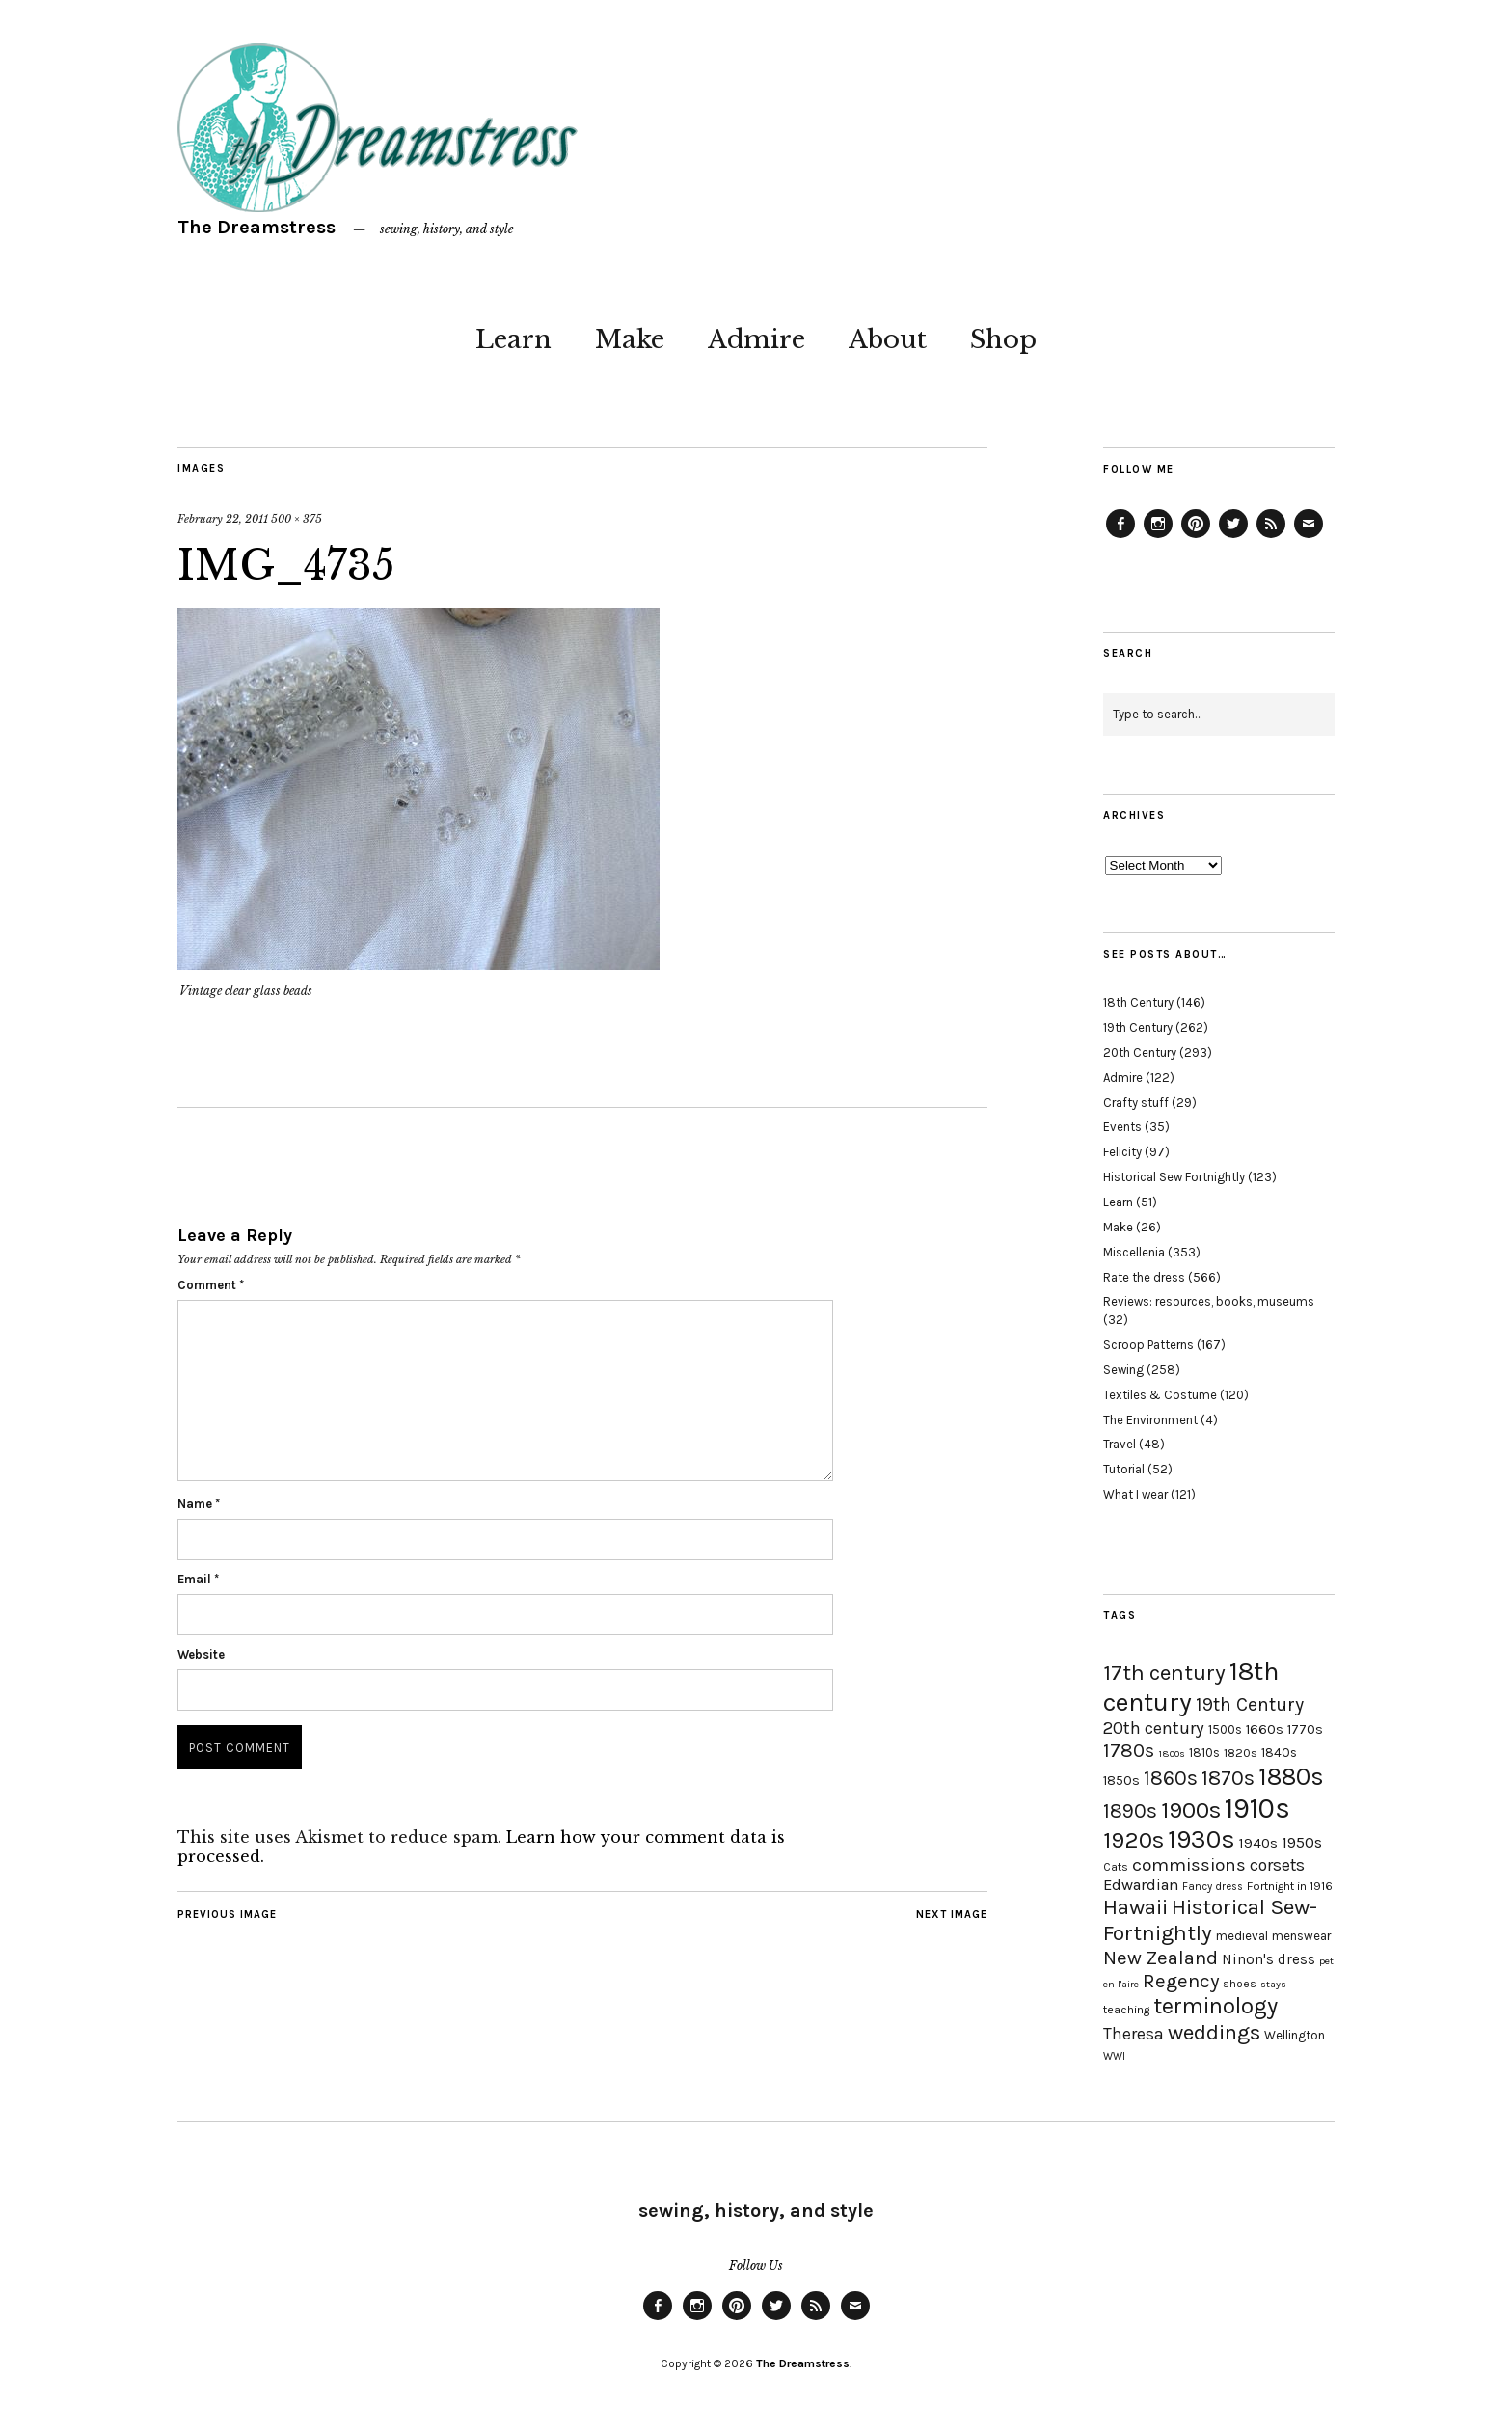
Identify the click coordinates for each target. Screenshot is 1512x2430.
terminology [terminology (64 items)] (1215, 2005)
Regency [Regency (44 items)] (1181, 1980)
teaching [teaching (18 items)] (1126, 2009)
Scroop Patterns (1148, 1344)
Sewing (1123, 1370)
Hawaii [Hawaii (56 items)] (1135, 1907)
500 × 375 (296, 519)
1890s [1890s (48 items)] (1130, 1810)
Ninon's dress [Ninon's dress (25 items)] (1268, 1959)
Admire (756, 339)
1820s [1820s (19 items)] (1240, 1752)
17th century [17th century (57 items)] (1164, 1673)
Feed (1270, 537)
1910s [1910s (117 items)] (1257, 1808)
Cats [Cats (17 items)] (1115, 1867)
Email (198, 1579)
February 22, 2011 (222, 519)
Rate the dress (1144, 1277)
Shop (1003, 339)
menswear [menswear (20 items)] (1301, 1936)
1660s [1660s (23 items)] (1264, 1729)
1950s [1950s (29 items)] (1302, 1842)
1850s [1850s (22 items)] (1121, 1780)
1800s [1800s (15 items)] (1171, 1753)
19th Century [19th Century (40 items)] (1250, 1704)
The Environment (1150, 1420)
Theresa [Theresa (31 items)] (1133, 2033)
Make (629, 339)
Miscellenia (1134, 1252)
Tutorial (1124, 1469)
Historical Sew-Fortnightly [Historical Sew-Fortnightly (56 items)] (1210, 1920)
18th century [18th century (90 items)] (1191, 1686)
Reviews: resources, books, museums (1208, 1301)
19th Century (1138, 1027)
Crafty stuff (1136, 1102)
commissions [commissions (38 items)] (1189, 1865)
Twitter (1233, 537)
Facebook (1120, 537)
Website (201, 1654)
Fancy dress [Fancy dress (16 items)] (1212, 1886)
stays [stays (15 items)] (1273, 1984)
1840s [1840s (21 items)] (1279, 1752)
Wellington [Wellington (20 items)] (1294, 2035)
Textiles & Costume (1160, 1395)
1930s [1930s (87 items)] (1201, 1839)
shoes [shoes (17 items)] (1239, 1983)
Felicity (1122, 1152)
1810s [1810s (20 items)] (1204, 1752)
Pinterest (1195, 537)
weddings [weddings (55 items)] (1214, 2032)
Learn (513, 339)
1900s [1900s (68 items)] (1191, 1809)
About (888, 339)
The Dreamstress (256, 227)
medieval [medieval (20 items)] (1242, 1936)
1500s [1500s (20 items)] (1225, 1729)
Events (1122, 1127)
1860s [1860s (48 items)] (1171, 1778)
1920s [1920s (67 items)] (1133, 1839)
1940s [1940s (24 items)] (1258, 1842)
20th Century (1139, 1052)
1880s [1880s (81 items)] (1291, 1777)
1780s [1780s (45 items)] (1128, 1750)
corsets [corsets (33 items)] (1277, 1865)
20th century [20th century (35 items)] (1153, 1728)
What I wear (1135, 1494)
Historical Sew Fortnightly (1174, 1177)
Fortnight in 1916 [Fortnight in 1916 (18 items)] (1290, 1886)
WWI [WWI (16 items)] (1114, 2056)
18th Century (1138, 1002)
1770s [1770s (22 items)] (1305, 1729)
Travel (1119, 1444)
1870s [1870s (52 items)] (1228, 1778)
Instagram (1158, 537)
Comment (210, 1285)
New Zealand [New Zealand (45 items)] (1160, 1957)
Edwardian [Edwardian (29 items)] (1140, 1885)
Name (198, 1504)
